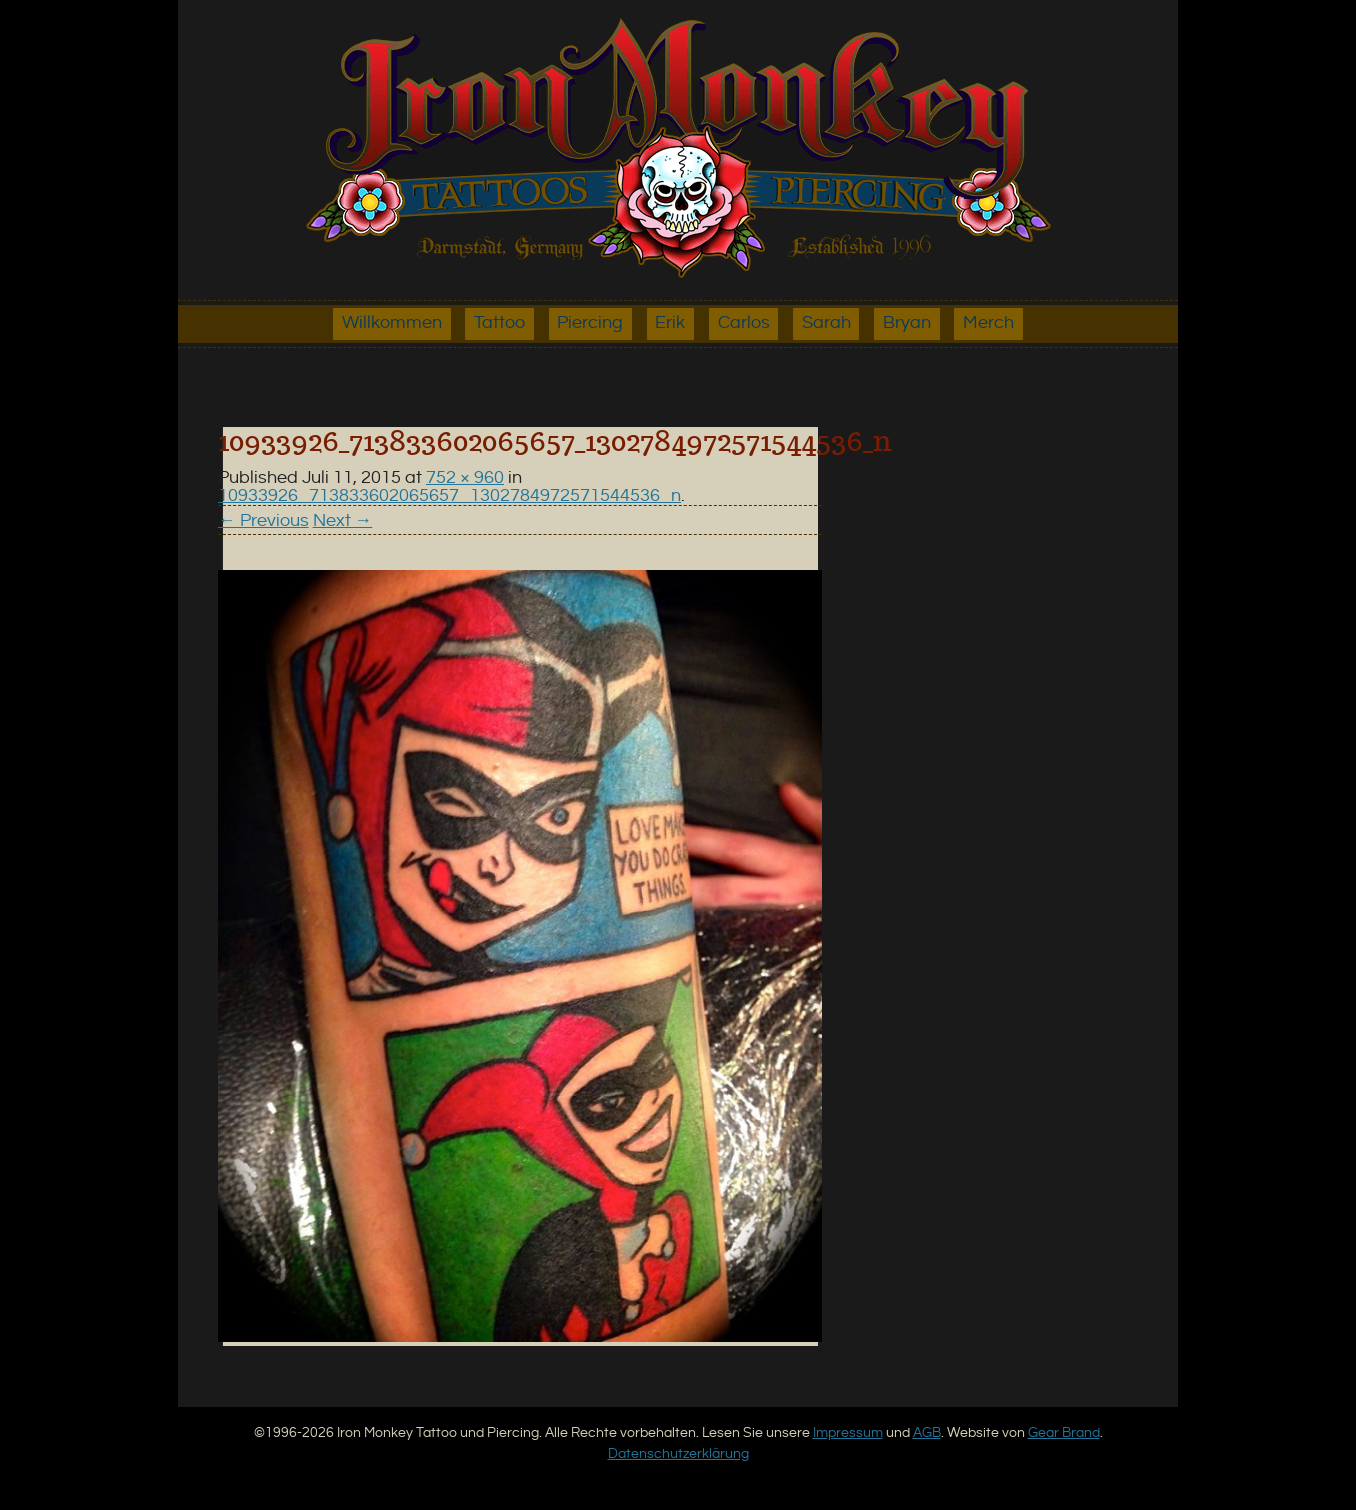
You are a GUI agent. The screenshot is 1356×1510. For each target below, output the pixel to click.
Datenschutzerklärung (678, 1453)
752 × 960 (465, 478)
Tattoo (499, 323)
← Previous (263, 521)
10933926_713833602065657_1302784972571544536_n (449, 496)
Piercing (590, 323)
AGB (927, 1432)
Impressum (848, 1432)
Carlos (744, 323)
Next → (343, 521)
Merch (988, 323)
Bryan (907, 323)
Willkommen (392, 323)
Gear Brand (1064, 1432)
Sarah (826, 323)
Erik (670, 323)
